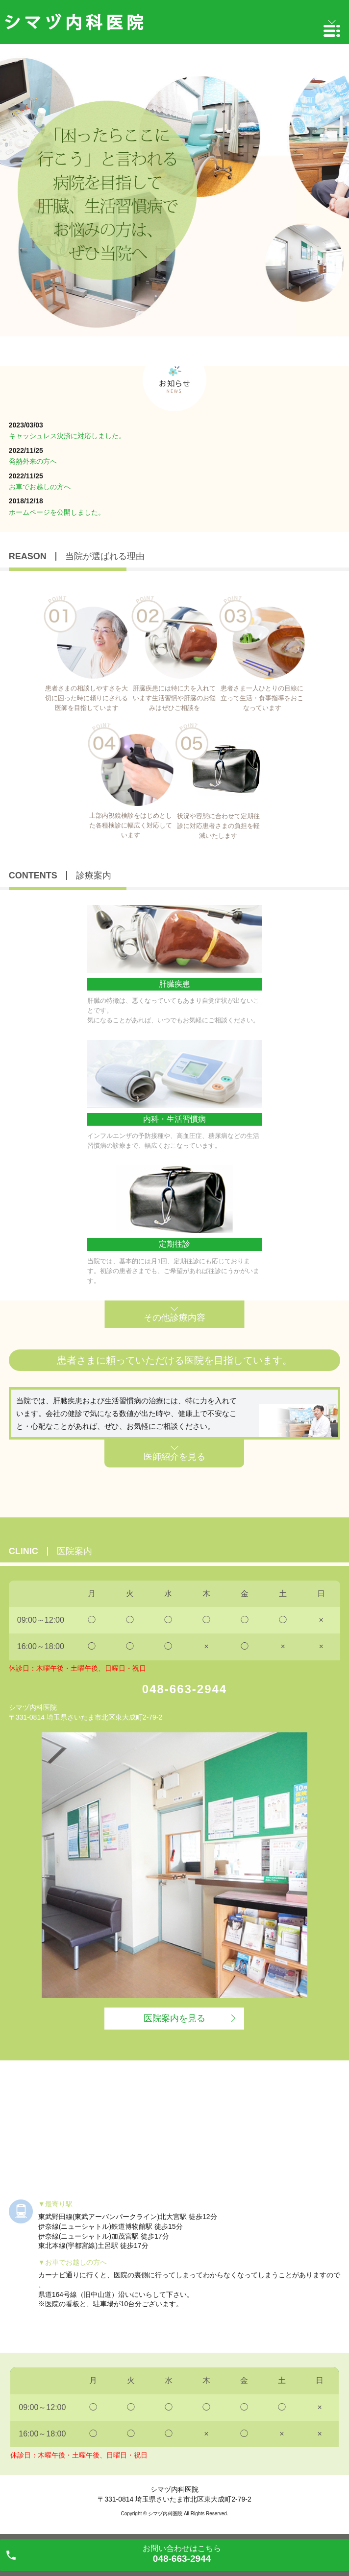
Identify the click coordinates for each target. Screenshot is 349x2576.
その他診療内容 (174, 1318)
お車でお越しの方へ (40, 487)
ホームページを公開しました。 (57, 512)
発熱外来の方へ (33, 461)
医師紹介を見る (174, 1457)
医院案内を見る (174, 2018)
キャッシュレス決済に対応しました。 (67, 436)
